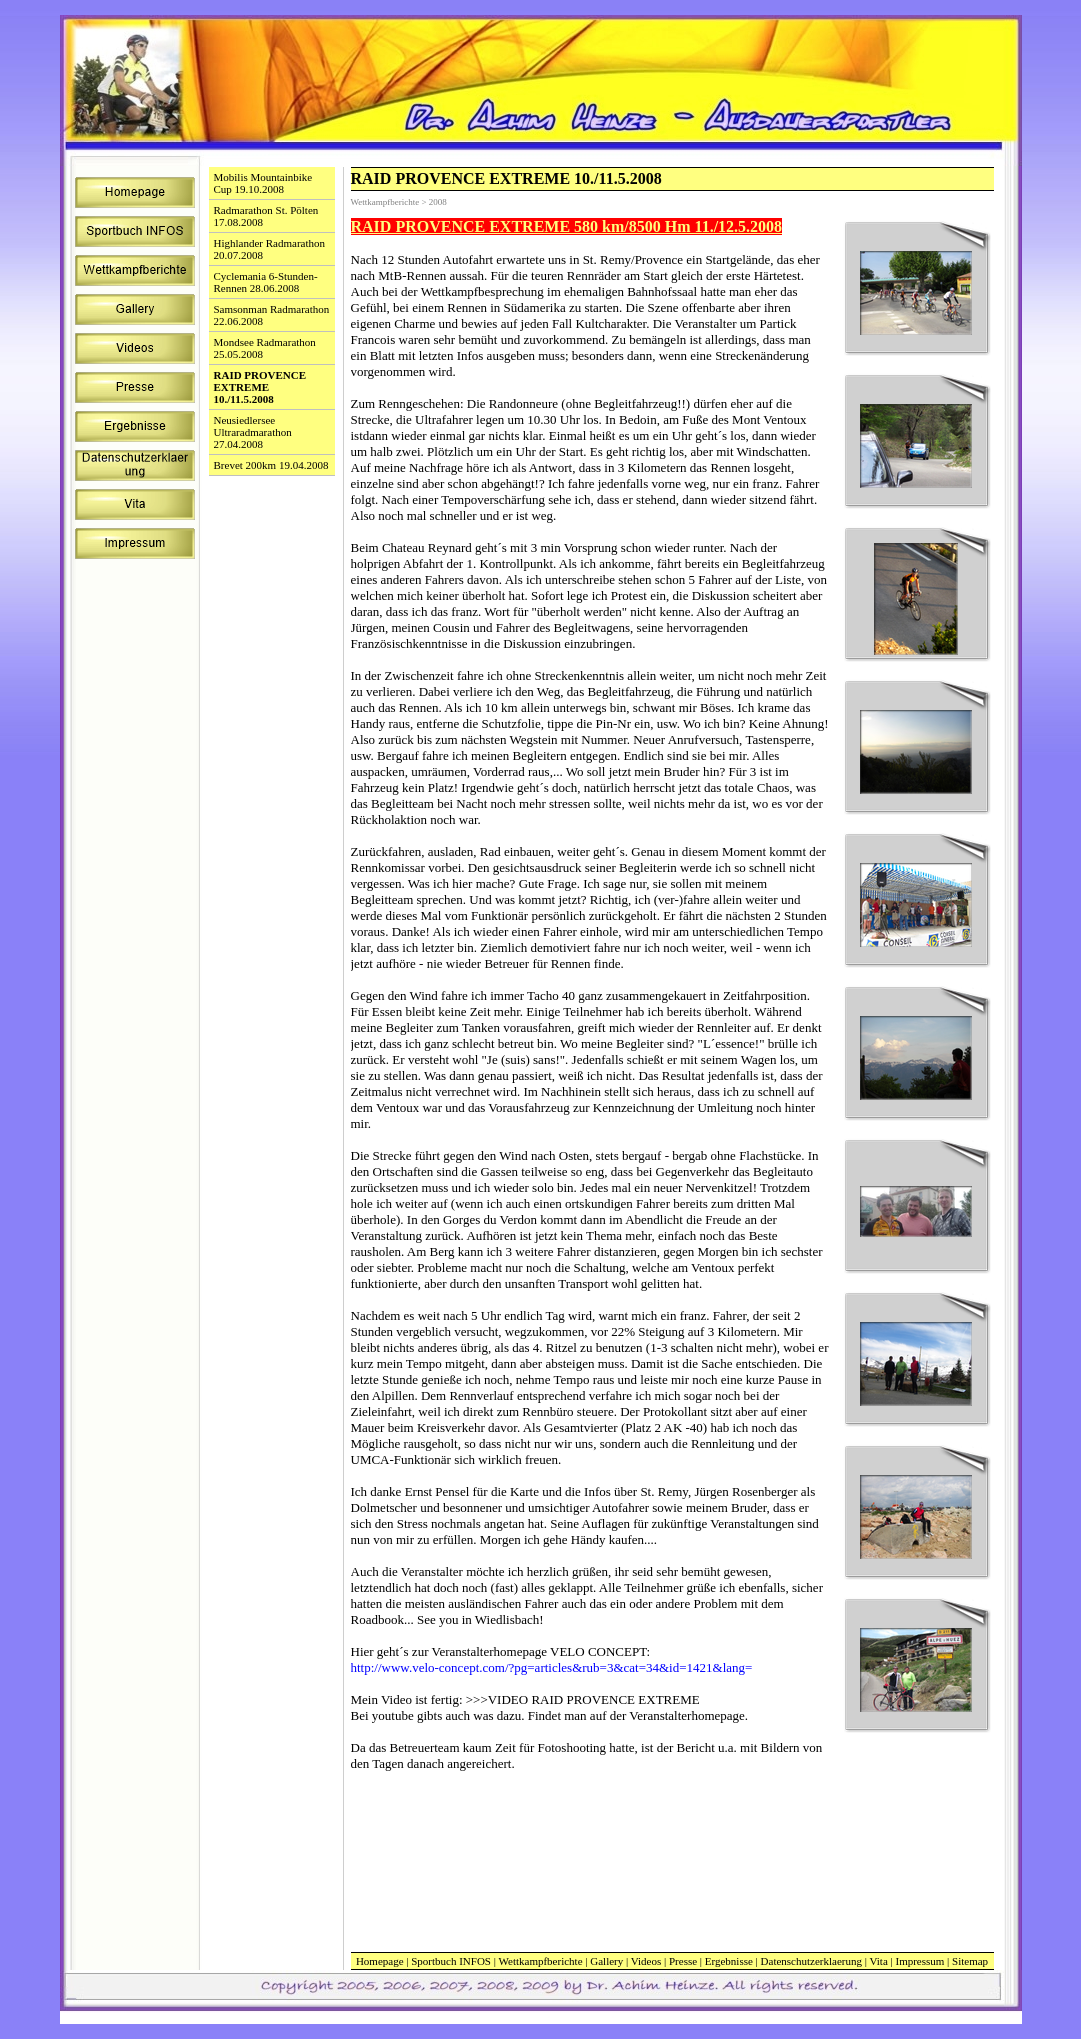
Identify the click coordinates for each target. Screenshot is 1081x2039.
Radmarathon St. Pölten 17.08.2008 (266, 216)
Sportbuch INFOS (451, 1961)
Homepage (380, 1961)
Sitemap (970, 1961)
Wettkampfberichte (541, 1961)
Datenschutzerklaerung (811, 1961)
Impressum (919, 1961)
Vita (878, 1961)
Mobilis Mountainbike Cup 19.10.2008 (263, 183)
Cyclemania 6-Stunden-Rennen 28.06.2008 (266, 282)
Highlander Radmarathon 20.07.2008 (270, 249)
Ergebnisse (729, 1961)
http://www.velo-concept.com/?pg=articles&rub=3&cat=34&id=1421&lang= (552, 1667)
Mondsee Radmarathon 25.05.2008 (265, 348)
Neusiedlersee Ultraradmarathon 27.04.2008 (253, 432)
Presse (683, 1961)
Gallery (606, 1961)
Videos (646, 1961)
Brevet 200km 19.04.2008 (271, 465)
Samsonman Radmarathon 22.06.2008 (272, 315)
